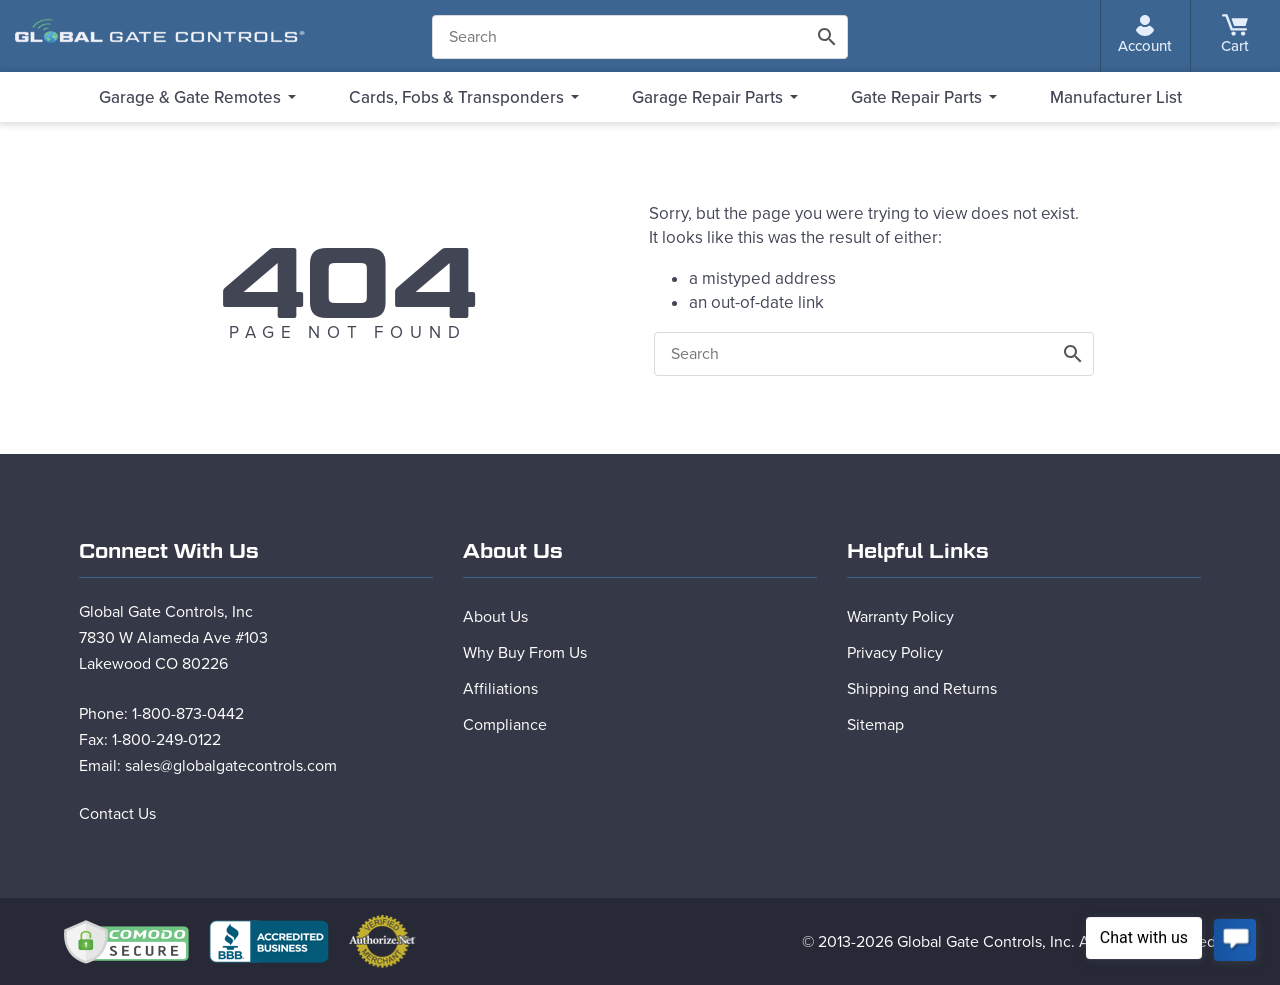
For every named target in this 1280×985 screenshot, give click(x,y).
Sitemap (875, 725)
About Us (495, 617)
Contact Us (117, 814)
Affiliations (500, 689)
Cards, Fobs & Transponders (456, 97)
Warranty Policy (900, 617)
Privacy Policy (895, 653)
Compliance (505, 725)
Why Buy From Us (525, 653)
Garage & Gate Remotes (190, 97)
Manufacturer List (1116, 97)
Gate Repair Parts (916, 97)
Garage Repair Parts (707, 97)
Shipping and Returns (922, 689)
